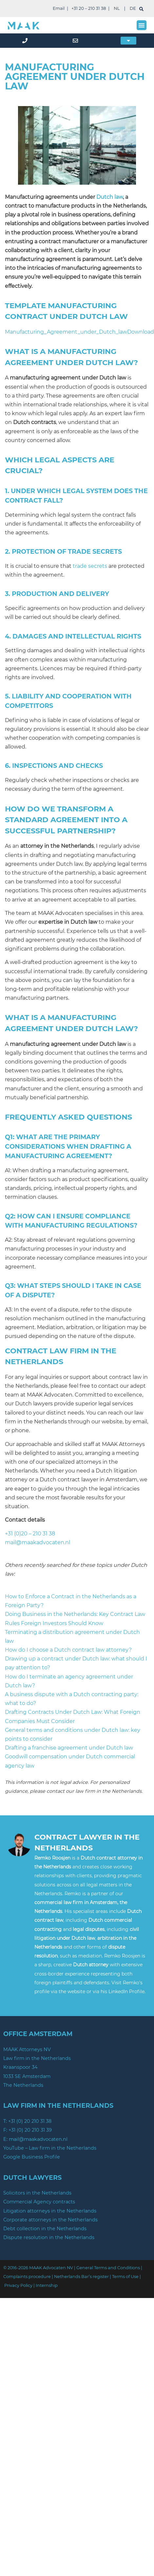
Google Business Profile (31, 2157)
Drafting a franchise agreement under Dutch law (69, 1748)
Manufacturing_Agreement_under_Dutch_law (66, 332)
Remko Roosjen (52, 1858)
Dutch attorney (90, 1965)
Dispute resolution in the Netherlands (48, 2237)
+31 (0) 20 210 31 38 (29, 2121)
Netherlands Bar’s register (81, 2276)
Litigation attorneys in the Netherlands (49, 2211)
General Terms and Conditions (108, 2267)
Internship (47, 2285)
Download (140, 332)
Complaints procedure (27, 2276)
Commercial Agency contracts (39, 2202)
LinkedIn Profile (126, 1991)
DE (133, 8)
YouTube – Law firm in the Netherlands (49, 2148)
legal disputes (89, 1929)
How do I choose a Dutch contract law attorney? (68, 1650)
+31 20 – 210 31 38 (88, 8)
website (77, 1991)
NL (117, 8)
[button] (141, 25)
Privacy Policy (18, 2285)
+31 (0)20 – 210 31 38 (30, 1533)
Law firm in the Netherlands (37, 2058)
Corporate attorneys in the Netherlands (50, 2220)
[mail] (77, 40)
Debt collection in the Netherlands (45, 2229)
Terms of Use (125, 2276)
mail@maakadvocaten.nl (37, 1542)
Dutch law (109, 197)
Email (59, 8)
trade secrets (90, 566)
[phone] (26, 40)
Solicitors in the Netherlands (37, 2193)
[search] (141, 9)
